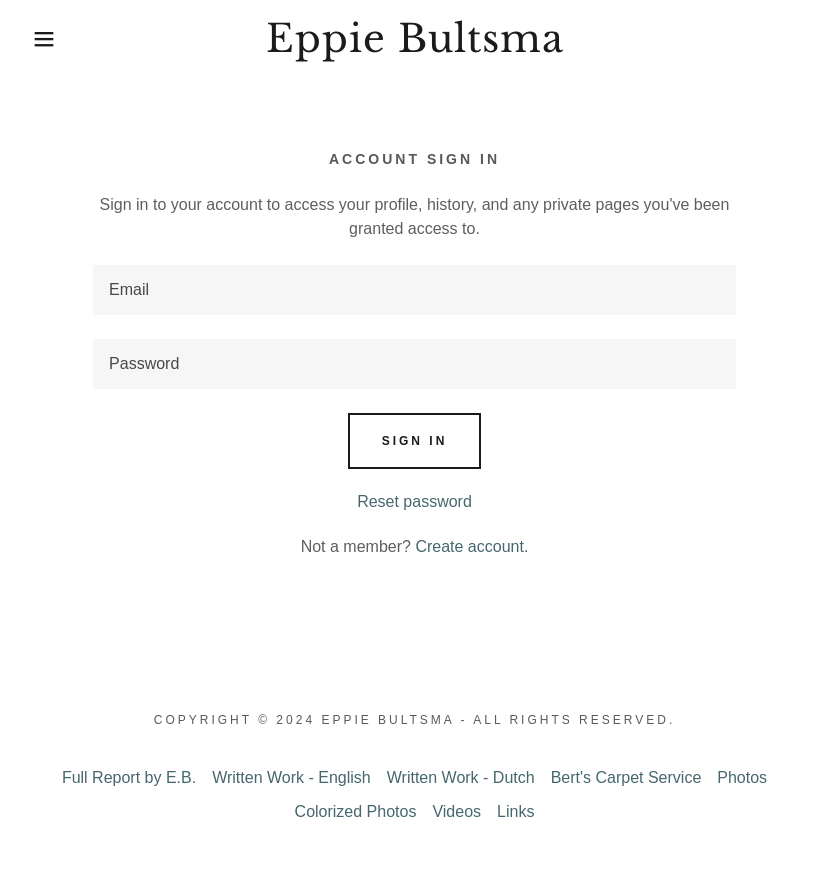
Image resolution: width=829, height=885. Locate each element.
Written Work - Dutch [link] (461, 777)
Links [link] (515, 811)
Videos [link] (456, 811)
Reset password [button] (414, 501)
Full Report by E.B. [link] (129, 777)
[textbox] (414, 290)
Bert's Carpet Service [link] (626, 777)
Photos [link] (742, 777)
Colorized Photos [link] (356, 811)
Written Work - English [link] (291, 777)
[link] (414, 46)
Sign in (415, 441)
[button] (41, 39)
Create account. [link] (471, 546)
